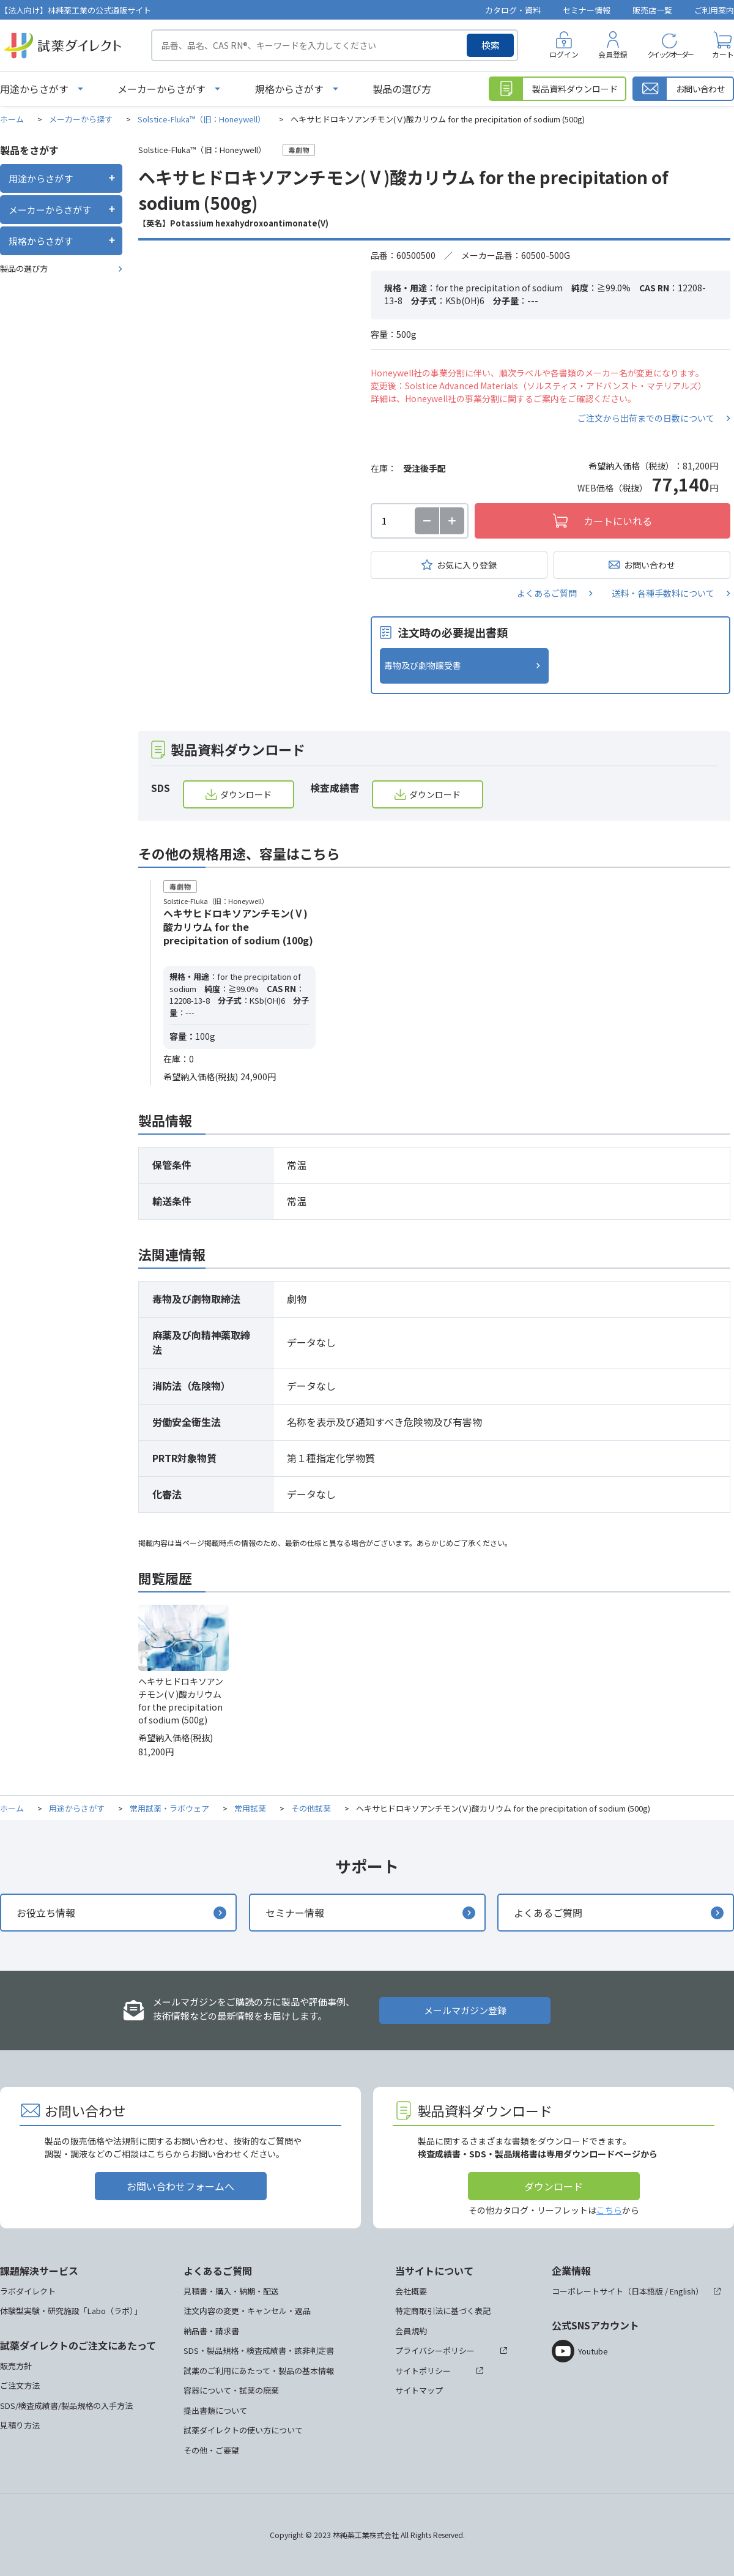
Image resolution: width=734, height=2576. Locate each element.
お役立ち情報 (46, 1912)
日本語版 (647, 2291)
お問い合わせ (649, 565)
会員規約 (411, 2331)
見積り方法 (20, 2425)
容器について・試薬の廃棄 (231, 2390)
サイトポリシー (423, 2370)
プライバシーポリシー (435, 2350)
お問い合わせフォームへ (180, 2186)
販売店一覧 (652, 10)
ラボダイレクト (28, 2291)
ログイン (564, 54)
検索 (490, 45)
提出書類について (215, 2410)
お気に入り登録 (467, 565)
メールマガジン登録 (465, 2010)
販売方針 (16, 2366)
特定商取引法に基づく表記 (443, 2311)
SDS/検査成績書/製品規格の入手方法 (66, 2405)
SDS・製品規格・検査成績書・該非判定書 (259, 2350)
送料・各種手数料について (663, 593)
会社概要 (411, 2291)
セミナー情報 (586, 10)
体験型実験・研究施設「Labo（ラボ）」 (71, 2311)
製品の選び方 (402, 89)
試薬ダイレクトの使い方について (243, 2430)
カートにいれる (618, 520)
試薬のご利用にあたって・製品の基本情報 (259, 2370)
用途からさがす (34, 89)
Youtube (593, 2351)
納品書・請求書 (211, 2331)
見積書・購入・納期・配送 (231, 2291)
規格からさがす (289, 89)
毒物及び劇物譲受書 (422, 665)
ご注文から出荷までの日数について (645, 418)
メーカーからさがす (161, 89)
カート (723, 54)
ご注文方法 (20, 2385)
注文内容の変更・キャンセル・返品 (247, 2311)
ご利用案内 (714, 10)
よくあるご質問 (547, 593)
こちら (609, 2210)
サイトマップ (419, 2390)
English (682, 2291)
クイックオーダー (669, 54)
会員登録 (613, 54)
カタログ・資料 (513, 10)
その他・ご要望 (211, 2450)
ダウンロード (246, 794)
